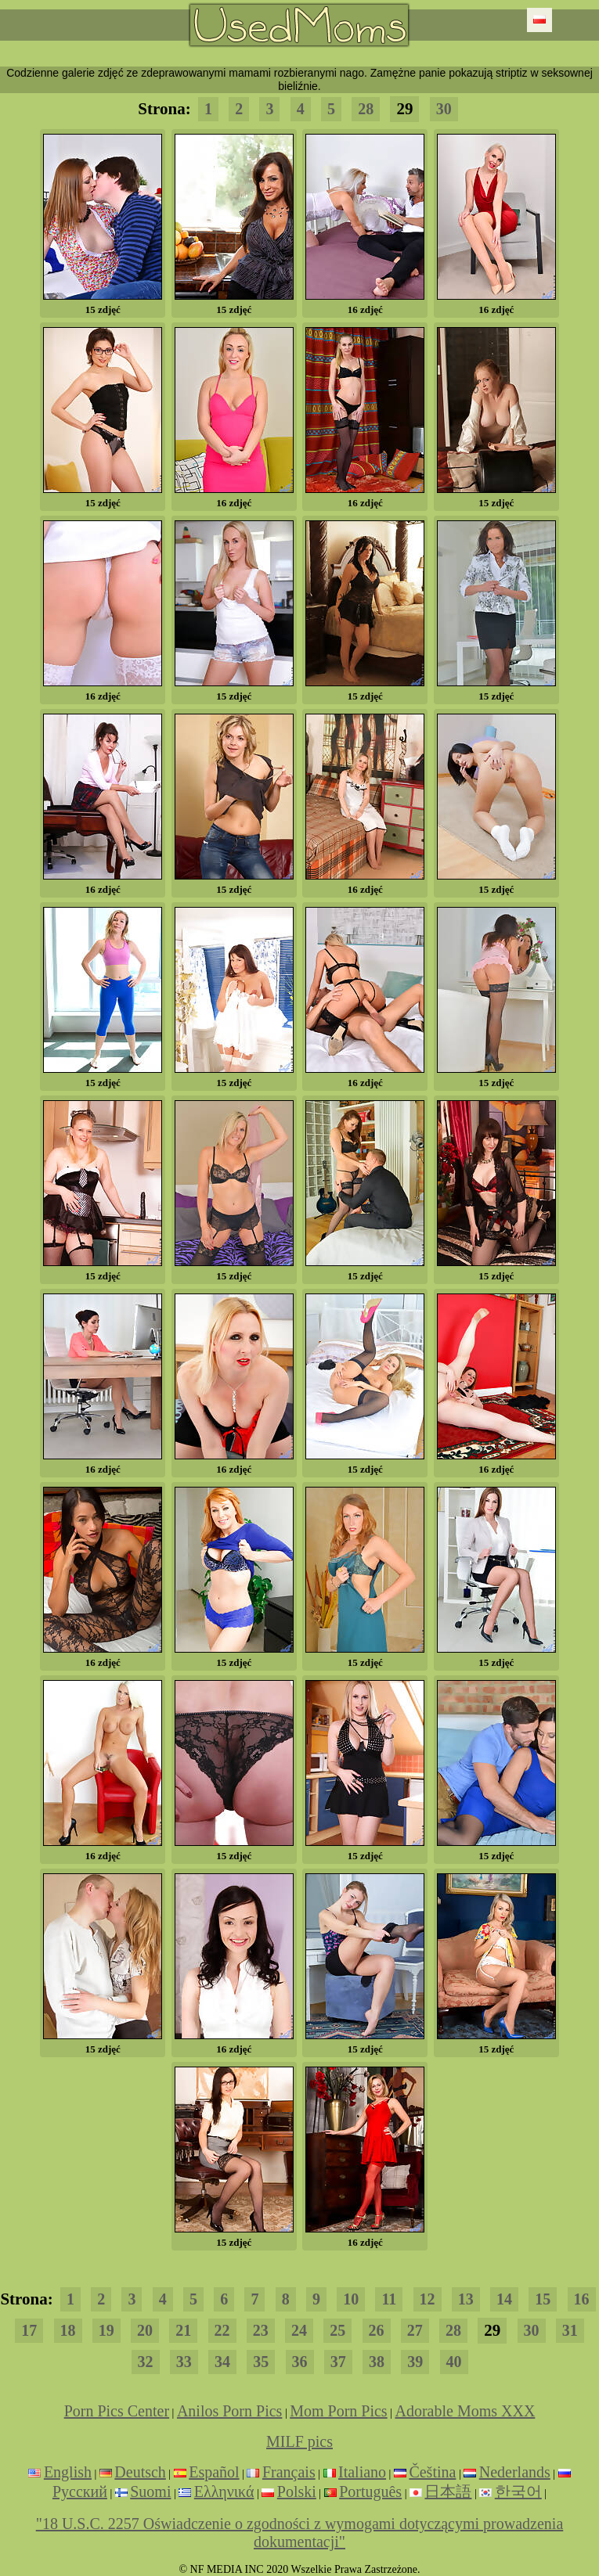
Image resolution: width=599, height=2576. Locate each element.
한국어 (518, 2491)
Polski (296, 2491)
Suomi (150, 2491)
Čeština (432, 2472)
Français (289, 2472)
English (68, 2472)
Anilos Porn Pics (229, 2410)
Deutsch (140, 2472)
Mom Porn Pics (338, 2410)
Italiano (362, 2472)
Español (214, 2472)
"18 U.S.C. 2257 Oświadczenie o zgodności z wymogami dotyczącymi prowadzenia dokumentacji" (300, 2532)
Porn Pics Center (116, 2410)
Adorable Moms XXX (465, 2410)
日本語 (447, 2491)
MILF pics (299, 2441)
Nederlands (514, 2472)
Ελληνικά (224, 2491)
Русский (79, 2491)
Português (370, 2491)
